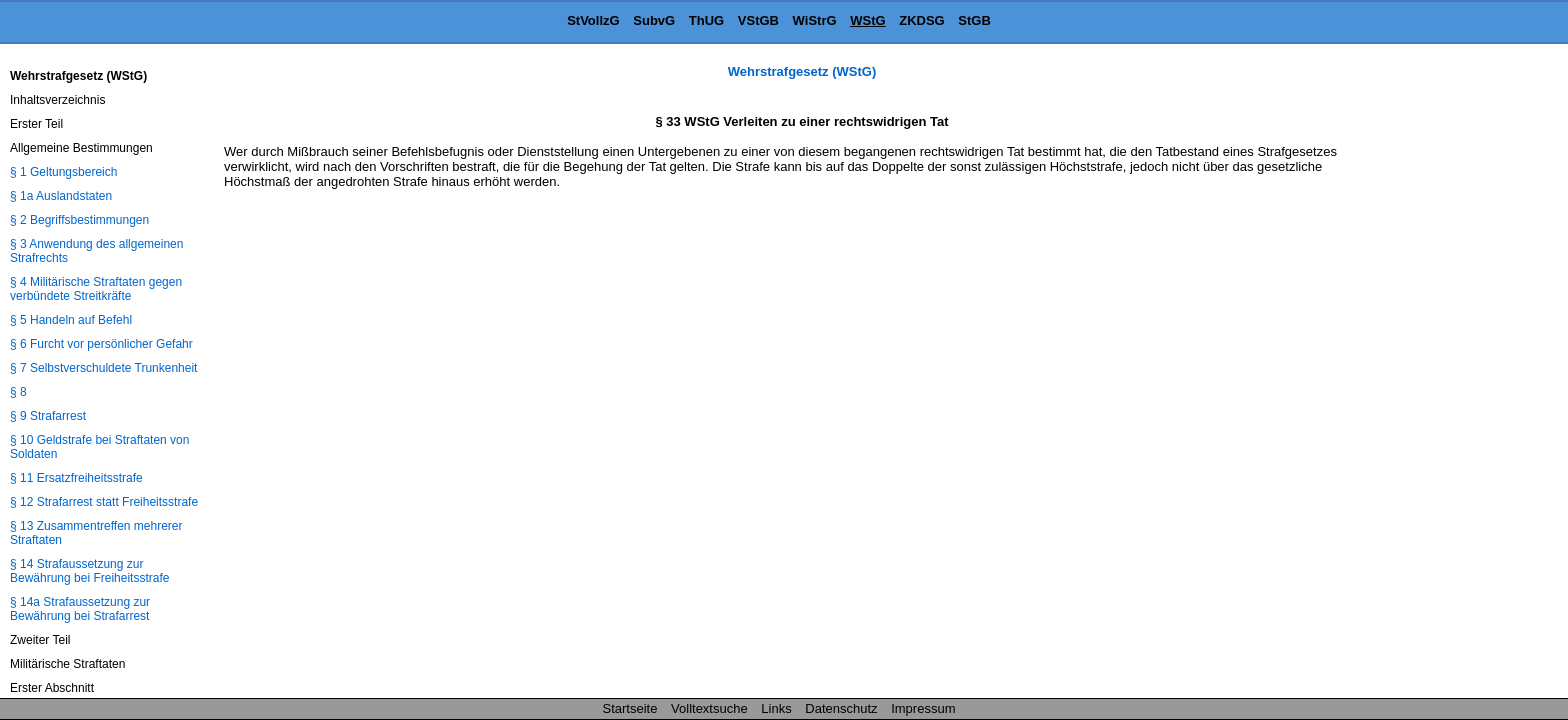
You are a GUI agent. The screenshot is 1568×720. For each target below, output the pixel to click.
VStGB (758, 20)
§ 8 (18, 392)
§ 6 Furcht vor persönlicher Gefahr (101, 344)
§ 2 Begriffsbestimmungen (79, 220)
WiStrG (815, 20)
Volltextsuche (709, 708)
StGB (974, 20)
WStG (867, 20)
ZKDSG (922, 20)
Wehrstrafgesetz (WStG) (802, 71)
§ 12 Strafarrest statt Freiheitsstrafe (104, 502)
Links (776, 708)
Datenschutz (841, 708)
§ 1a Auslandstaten (61, 196)
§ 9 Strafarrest (48, 416)
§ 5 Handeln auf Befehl (71, 320)
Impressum (923, 708)
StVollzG (593, 20)
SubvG (654, 20)
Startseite (630, 708)
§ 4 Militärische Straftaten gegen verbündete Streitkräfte (96, 289)
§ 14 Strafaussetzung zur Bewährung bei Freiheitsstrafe (89, 571)
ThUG (706, 20)
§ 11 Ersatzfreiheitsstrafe (76, 478)
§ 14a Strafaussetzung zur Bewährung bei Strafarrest (80, 609)
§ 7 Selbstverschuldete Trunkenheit (103, 368)
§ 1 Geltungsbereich (63, 172)
